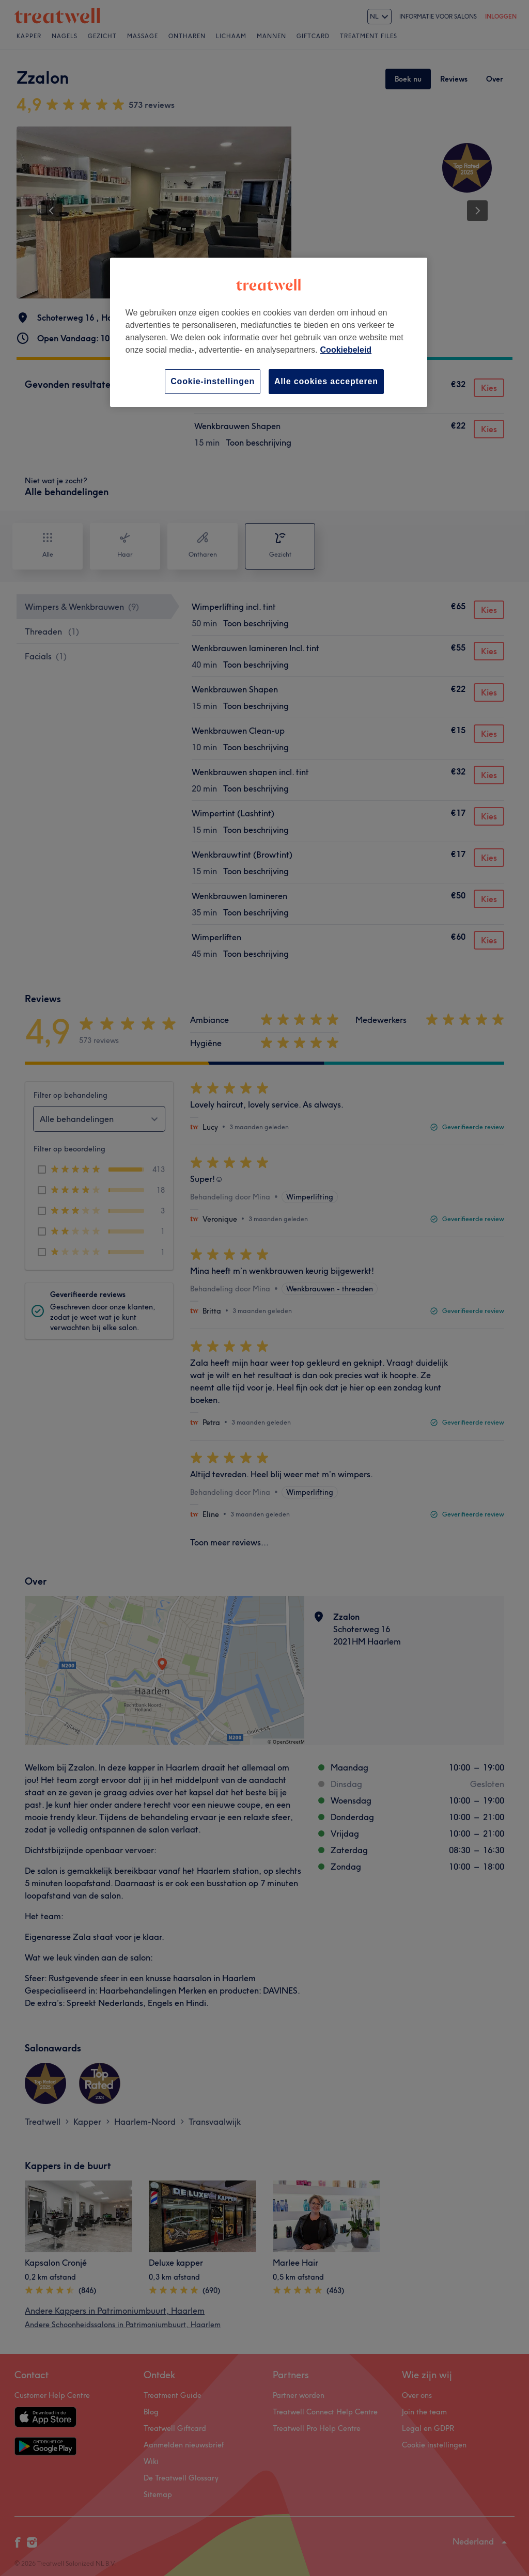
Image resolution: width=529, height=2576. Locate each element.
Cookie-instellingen (212, 381)
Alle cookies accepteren (326, 381)
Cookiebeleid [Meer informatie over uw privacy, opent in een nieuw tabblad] (346, 349)
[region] (268, 332)
